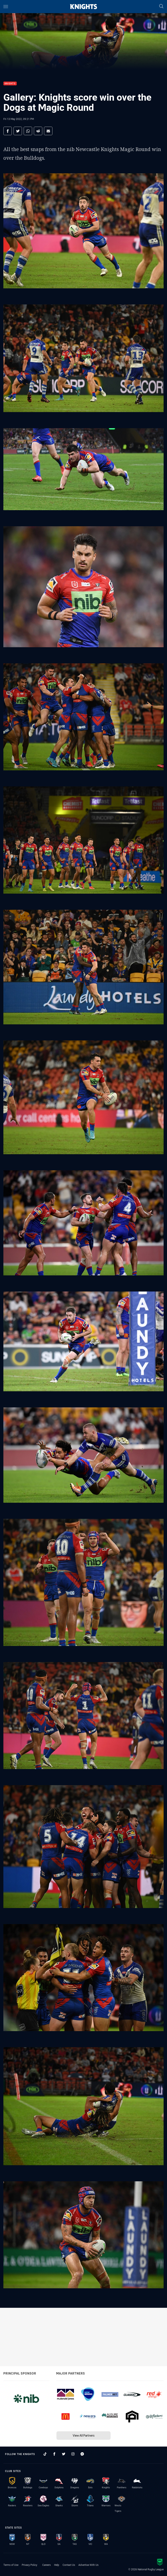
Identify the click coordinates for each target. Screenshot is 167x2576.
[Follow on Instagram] (73, 2454)
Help (56, 2564)
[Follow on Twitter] (63, 2454)
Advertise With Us (88, 2564)
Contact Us (69, 2564)
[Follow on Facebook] (54, 2454)
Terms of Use (10, 2564)
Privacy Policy (29, 2564)
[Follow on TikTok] (45, 2454)
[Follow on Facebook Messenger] (82, 2454)
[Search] (161, 6)
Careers (46, 2564)
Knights (10, 83)
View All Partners (83, 2435)
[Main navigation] (5, 6)
